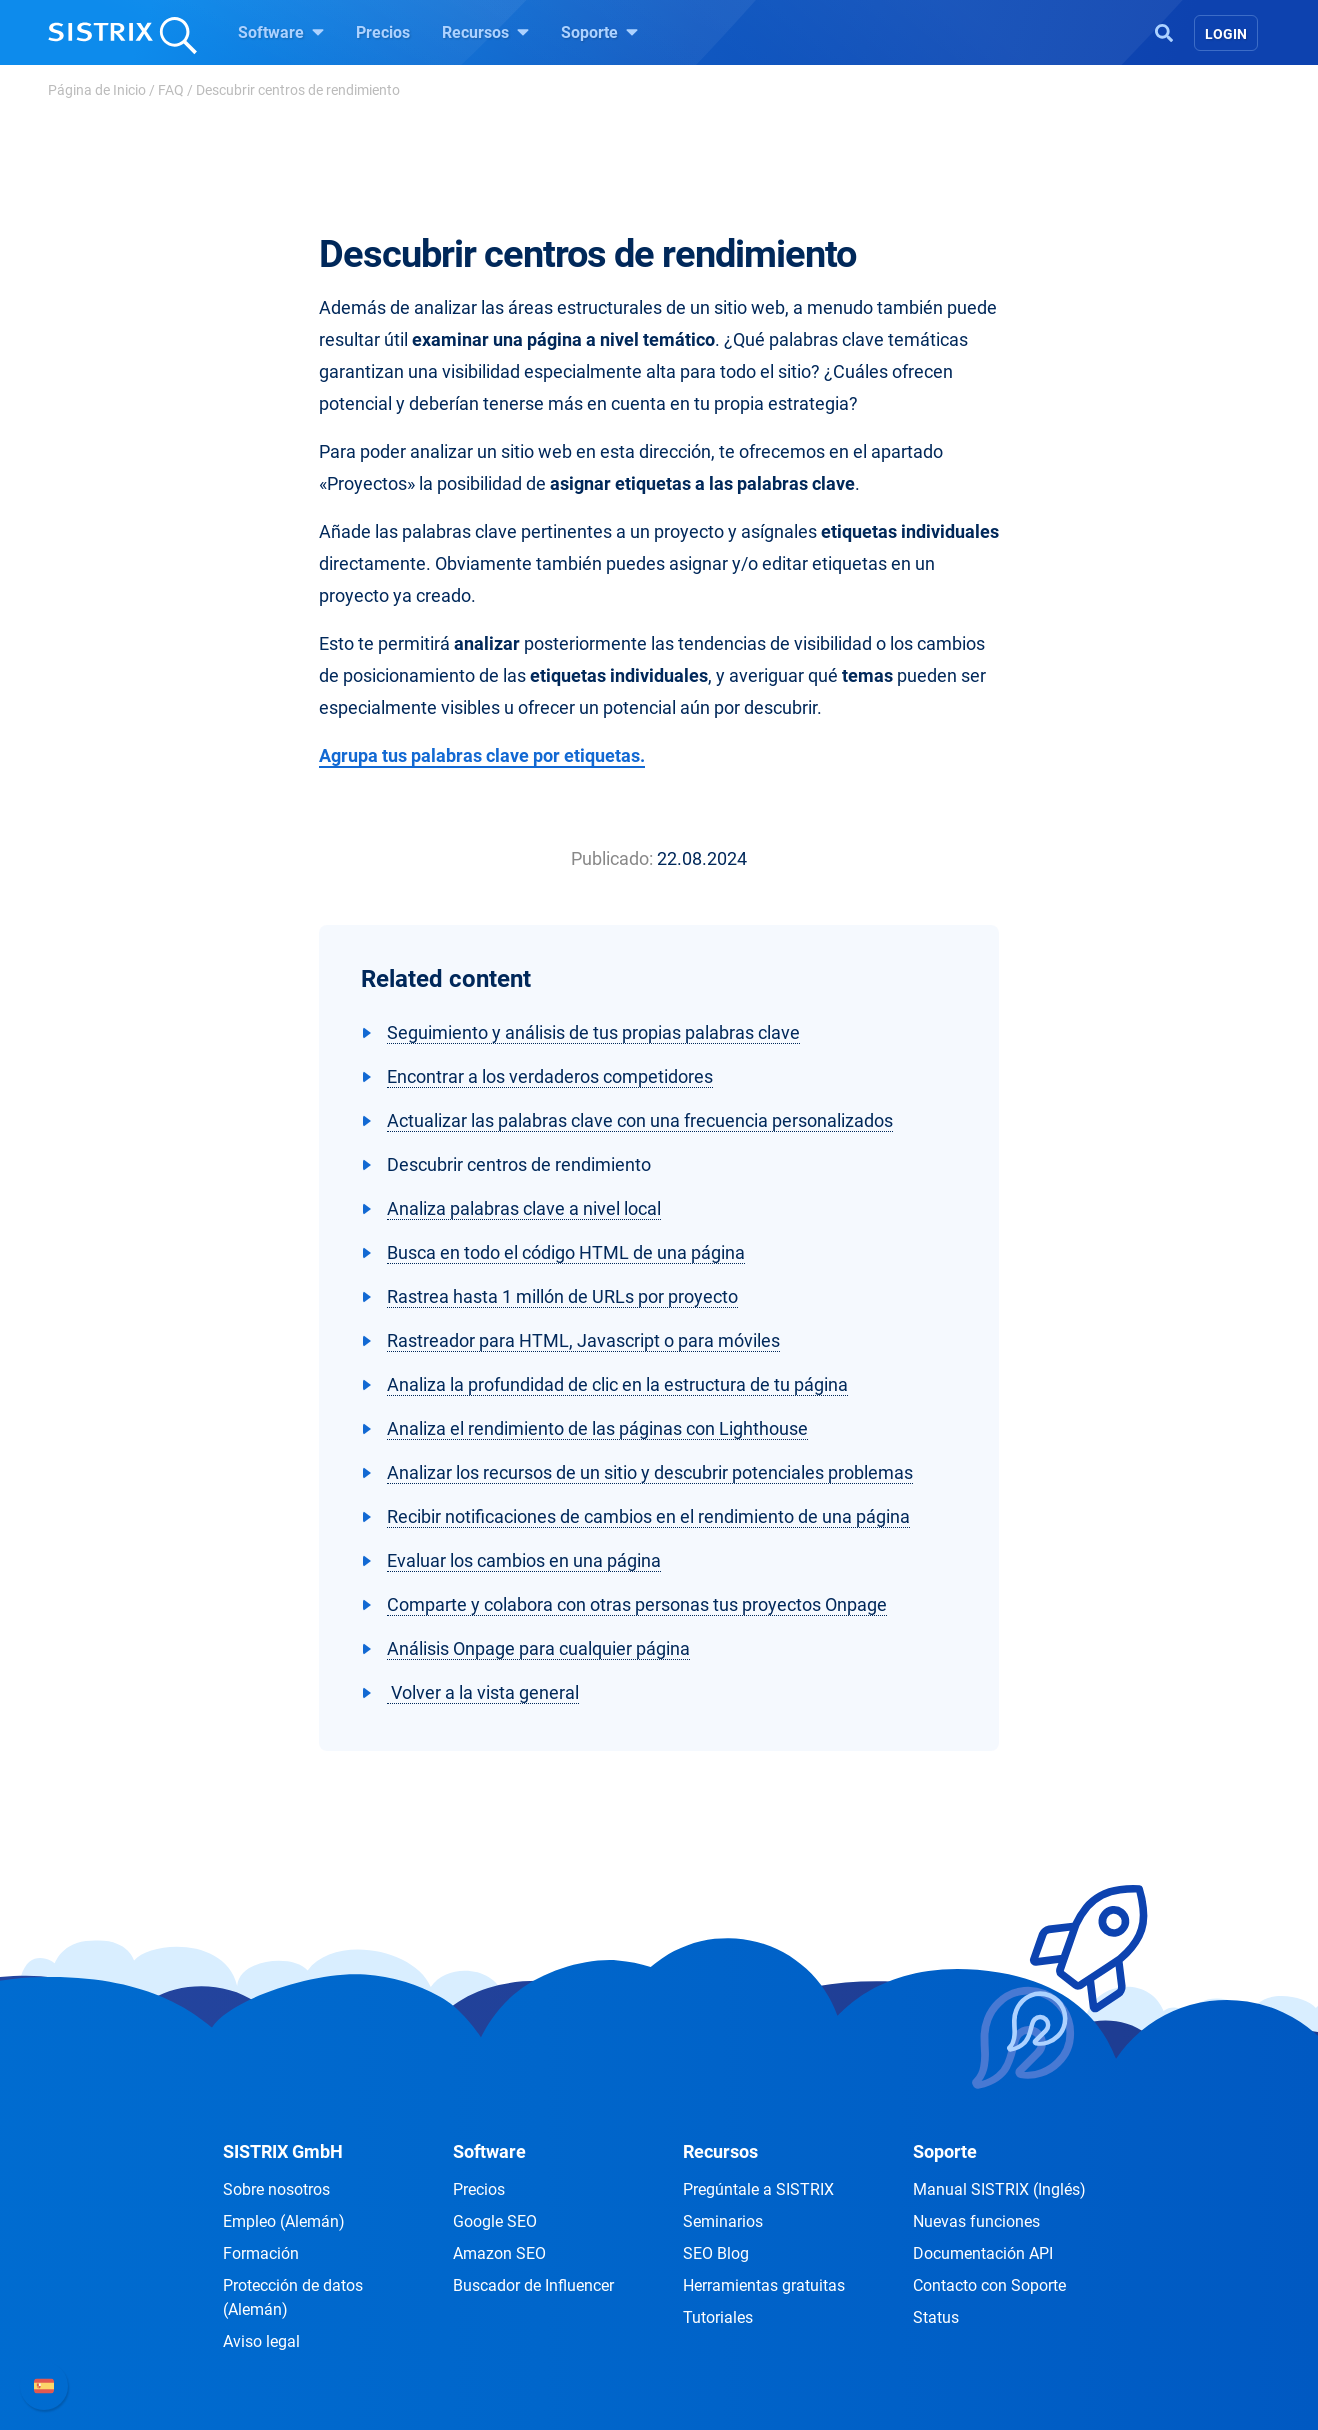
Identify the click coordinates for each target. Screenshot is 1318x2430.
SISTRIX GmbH (283, 2151)
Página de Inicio (97, 90)
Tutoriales (718, 2317)
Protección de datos (293, 2297)
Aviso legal (261, 2341)
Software (281, 32)
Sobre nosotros (276, 2189)
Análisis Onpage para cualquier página (538, 1648)
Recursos (485, 32)
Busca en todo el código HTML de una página (566, 1252)
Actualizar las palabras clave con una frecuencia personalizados (640, 1120)
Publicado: (612, 858)
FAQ (171, 90)
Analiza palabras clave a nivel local (524, 1208)
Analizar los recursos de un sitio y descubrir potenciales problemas (650, 1472)
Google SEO (495, 2221)
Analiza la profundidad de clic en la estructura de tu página (617, 1384)
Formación (261, 2253)
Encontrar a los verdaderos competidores (550, 1076)
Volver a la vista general (483, 1692)
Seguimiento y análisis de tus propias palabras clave (593, 1032)
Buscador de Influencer (533, 2285)
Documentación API (983, 2253)
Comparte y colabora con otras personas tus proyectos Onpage (637, 1604)
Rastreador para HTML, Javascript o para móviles (583, 1340)
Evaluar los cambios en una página (524, 1560)
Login (1226, 34)
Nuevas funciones (976, 2221)
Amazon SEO (499, 2253)
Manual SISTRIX (999, 2189)
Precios (383, 32)
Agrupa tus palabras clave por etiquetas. (482, 755)
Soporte (599, 32)
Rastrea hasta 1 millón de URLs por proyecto (562, 1296)
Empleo (284, 2221)
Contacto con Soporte (989, 2285)
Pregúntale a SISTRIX (758, 2189)
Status (936, 2317)
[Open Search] (1164, 31)
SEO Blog (716, 2253)
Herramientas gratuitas (764, 2285)
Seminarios (723, 2221)
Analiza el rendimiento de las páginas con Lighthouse (597, 1428)
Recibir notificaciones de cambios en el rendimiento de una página (648, 1516)
